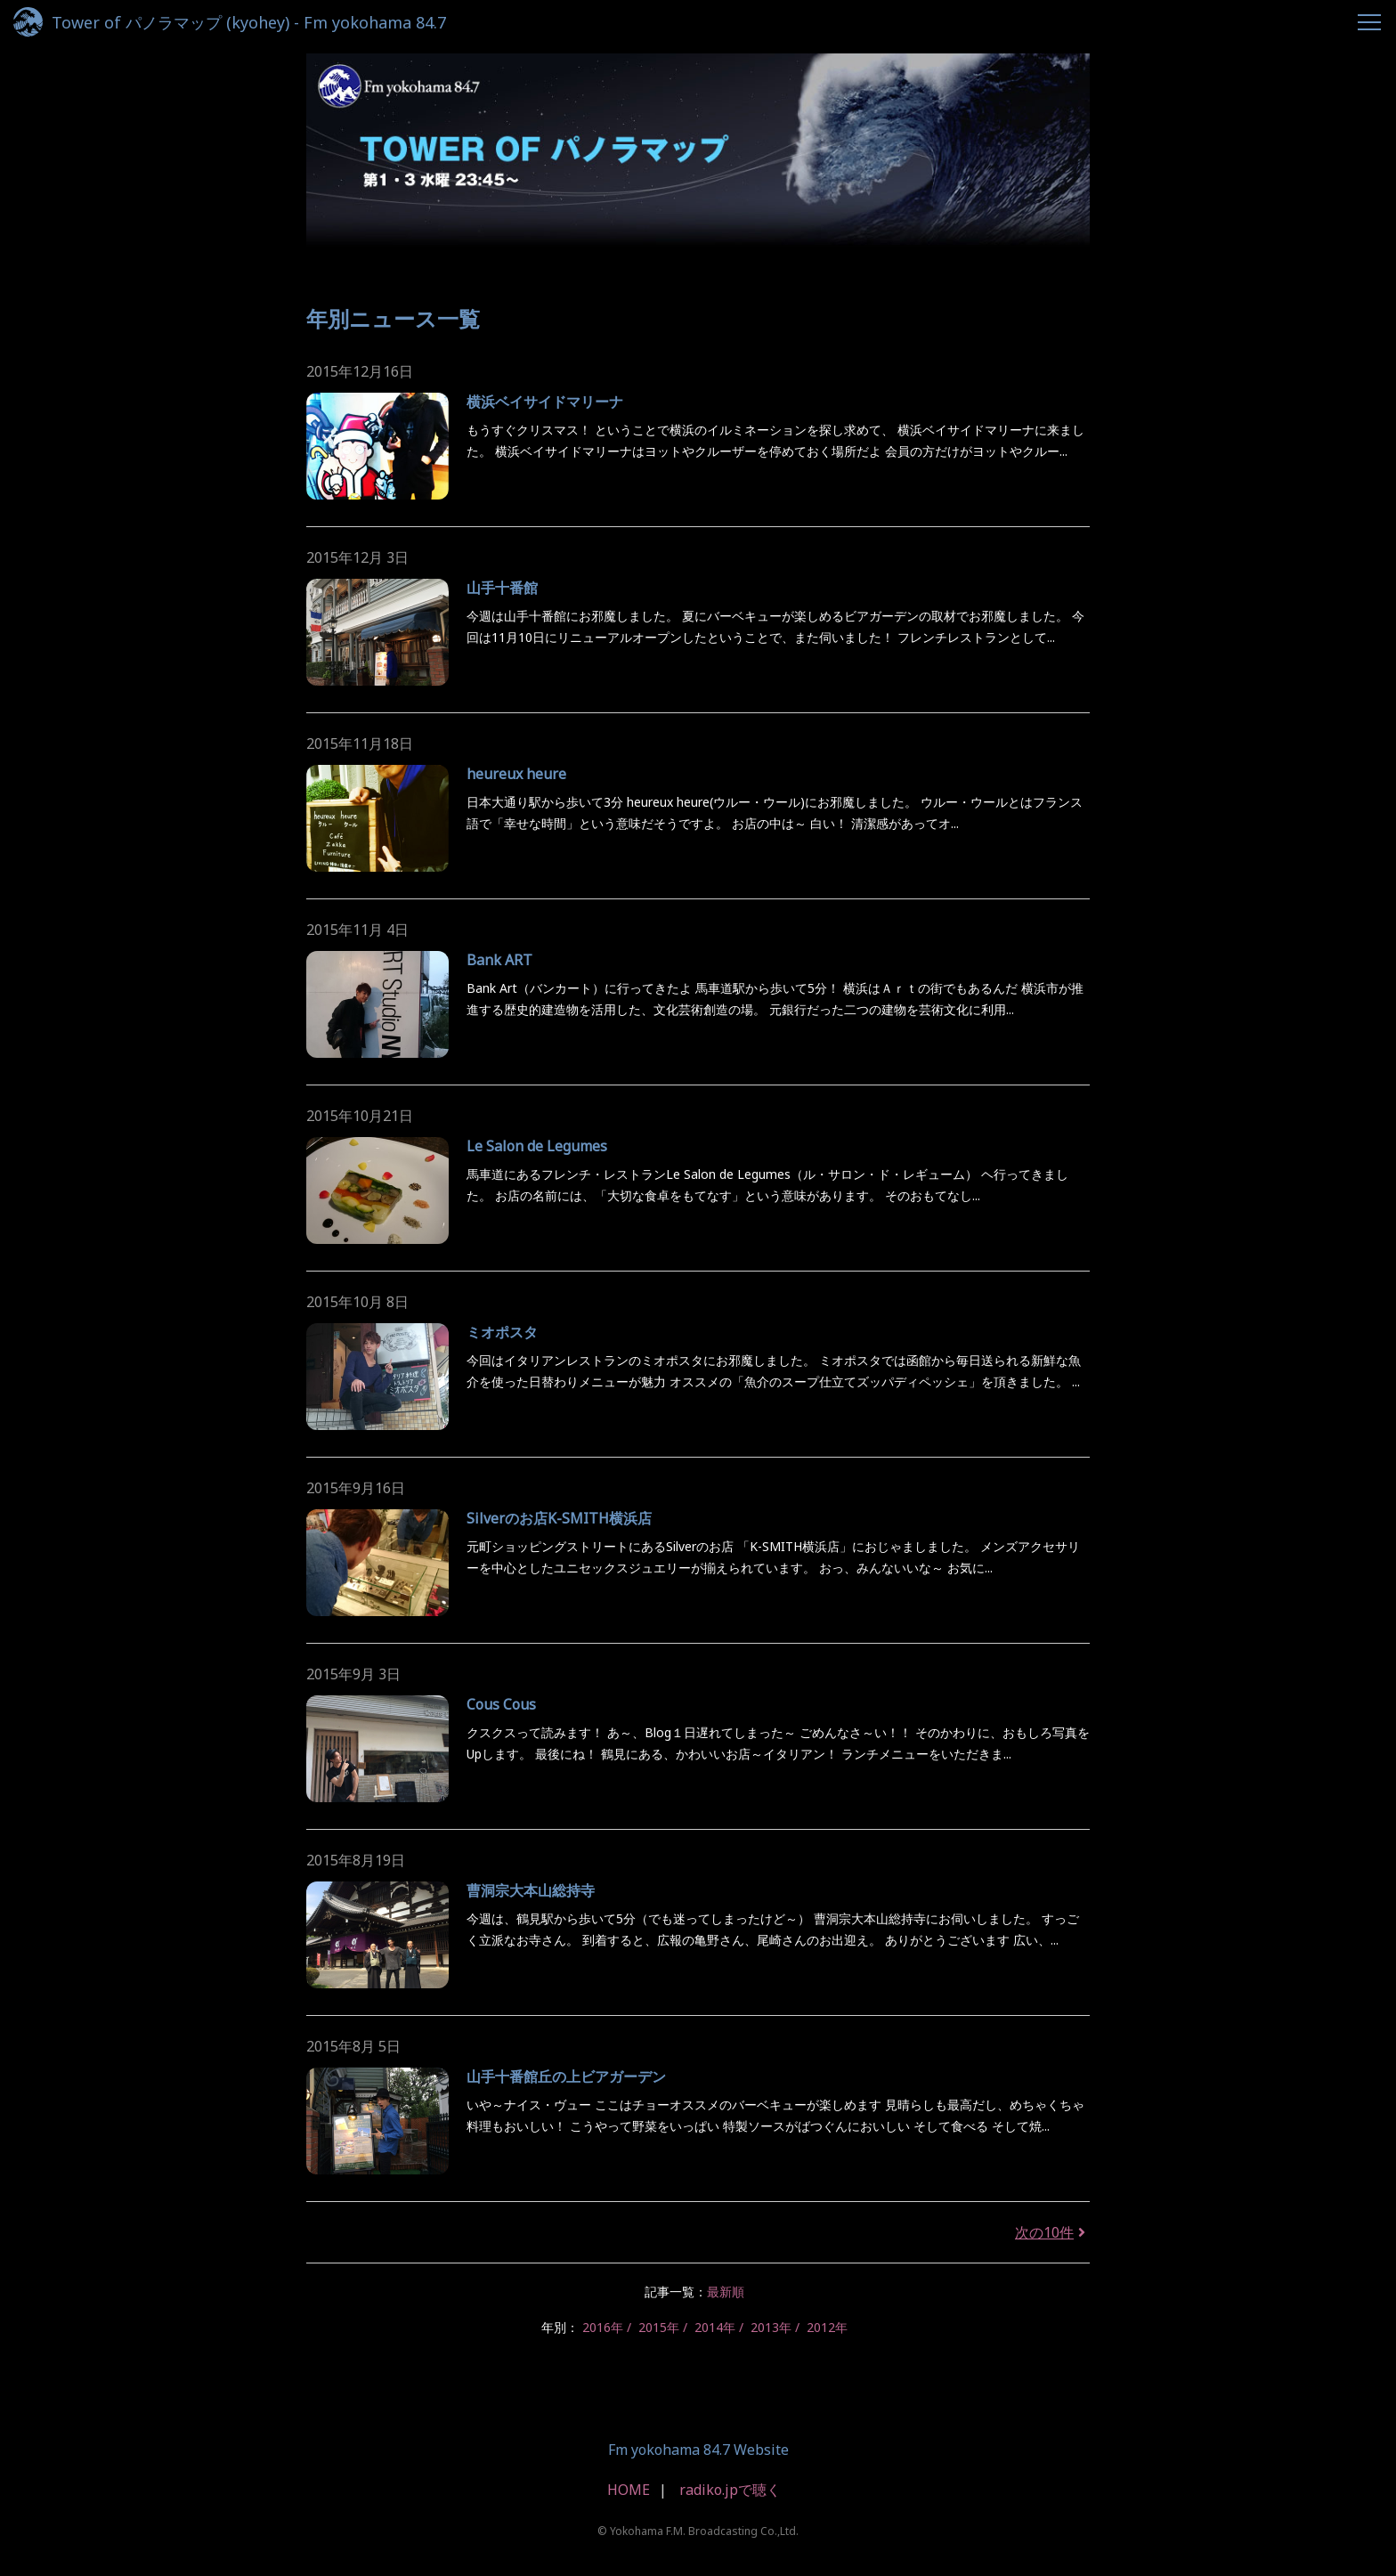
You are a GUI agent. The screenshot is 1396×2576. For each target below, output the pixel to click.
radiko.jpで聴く (730, 2489)
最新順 (725, 2291)
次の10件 (1052, 2232)
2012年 (827, 2327)
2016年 (602, 2327)
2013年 (771, 2327)
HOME (628, 2489)
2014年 (714, 2327)
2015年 (658, 2327)
